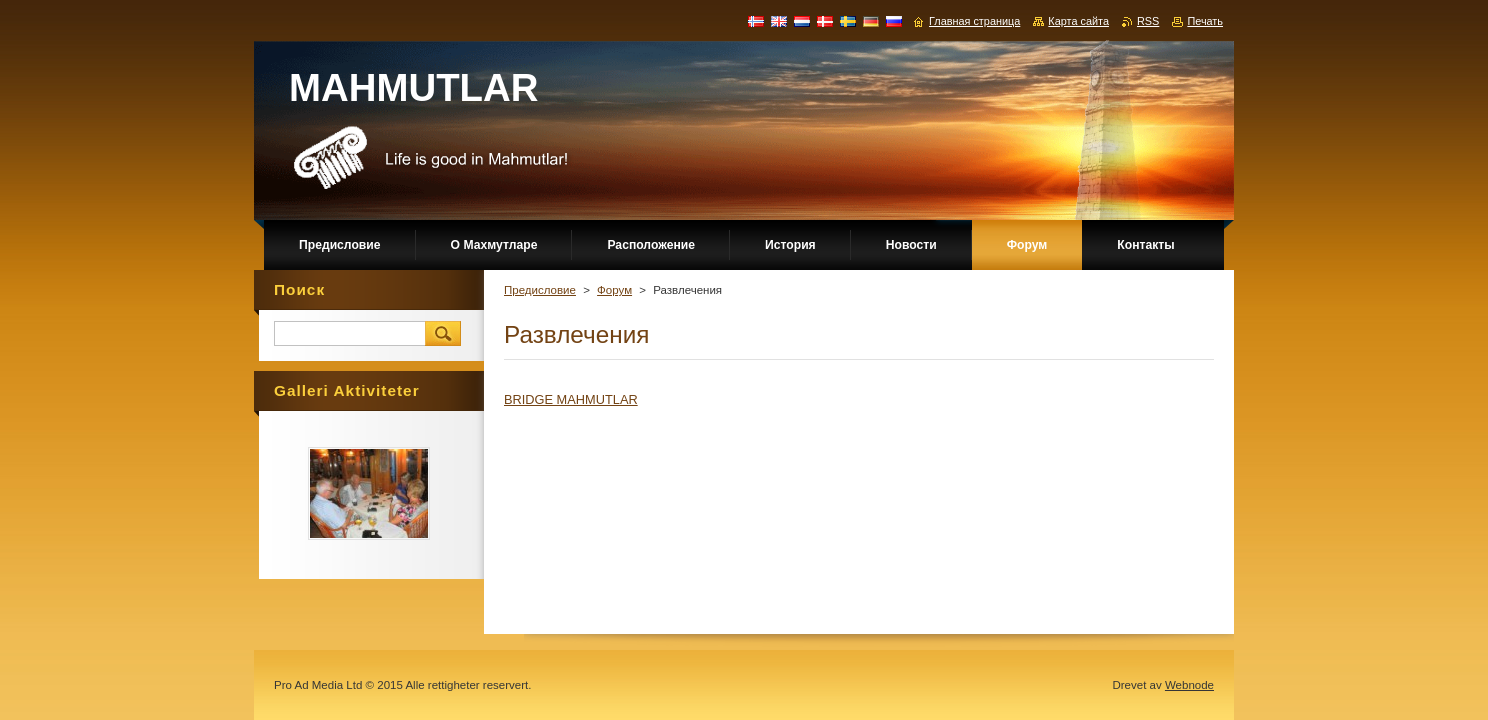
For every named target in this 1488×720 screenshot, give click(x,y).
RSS (1148, 21)
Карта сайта (1078, 21)
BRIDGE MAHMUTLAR (571, 399)
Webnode (1189, 685)
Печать (1205, 21)
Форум (614, 290)
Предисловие (540, 290)
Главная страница (974, 21)
